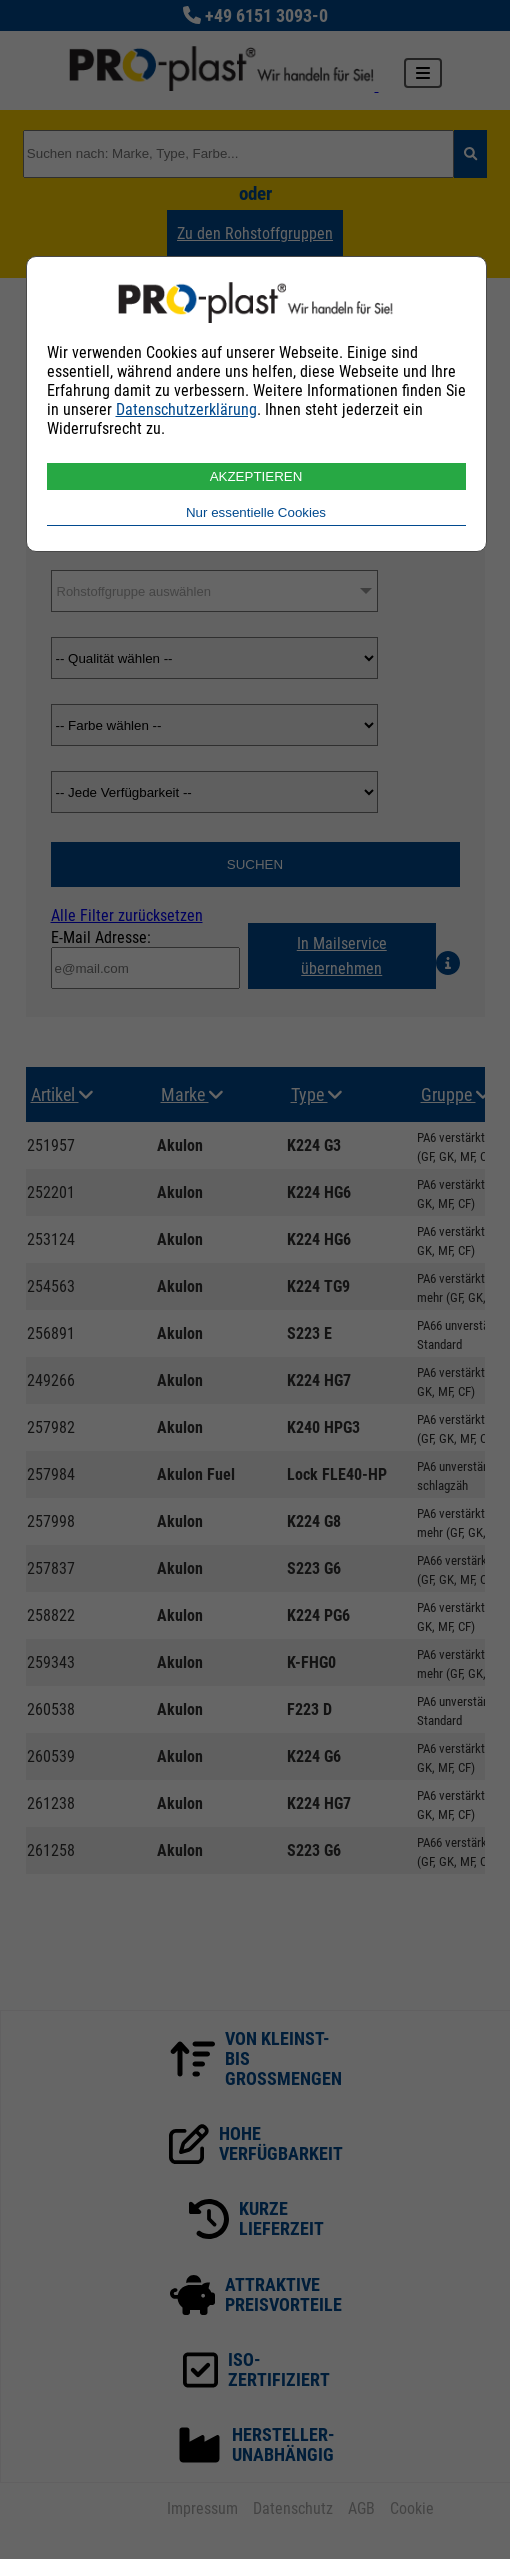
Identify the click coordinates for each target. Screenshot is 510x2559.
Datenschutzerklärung (186, 409)
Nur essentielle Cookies (256, 512)
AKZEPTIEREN (256, 476)
